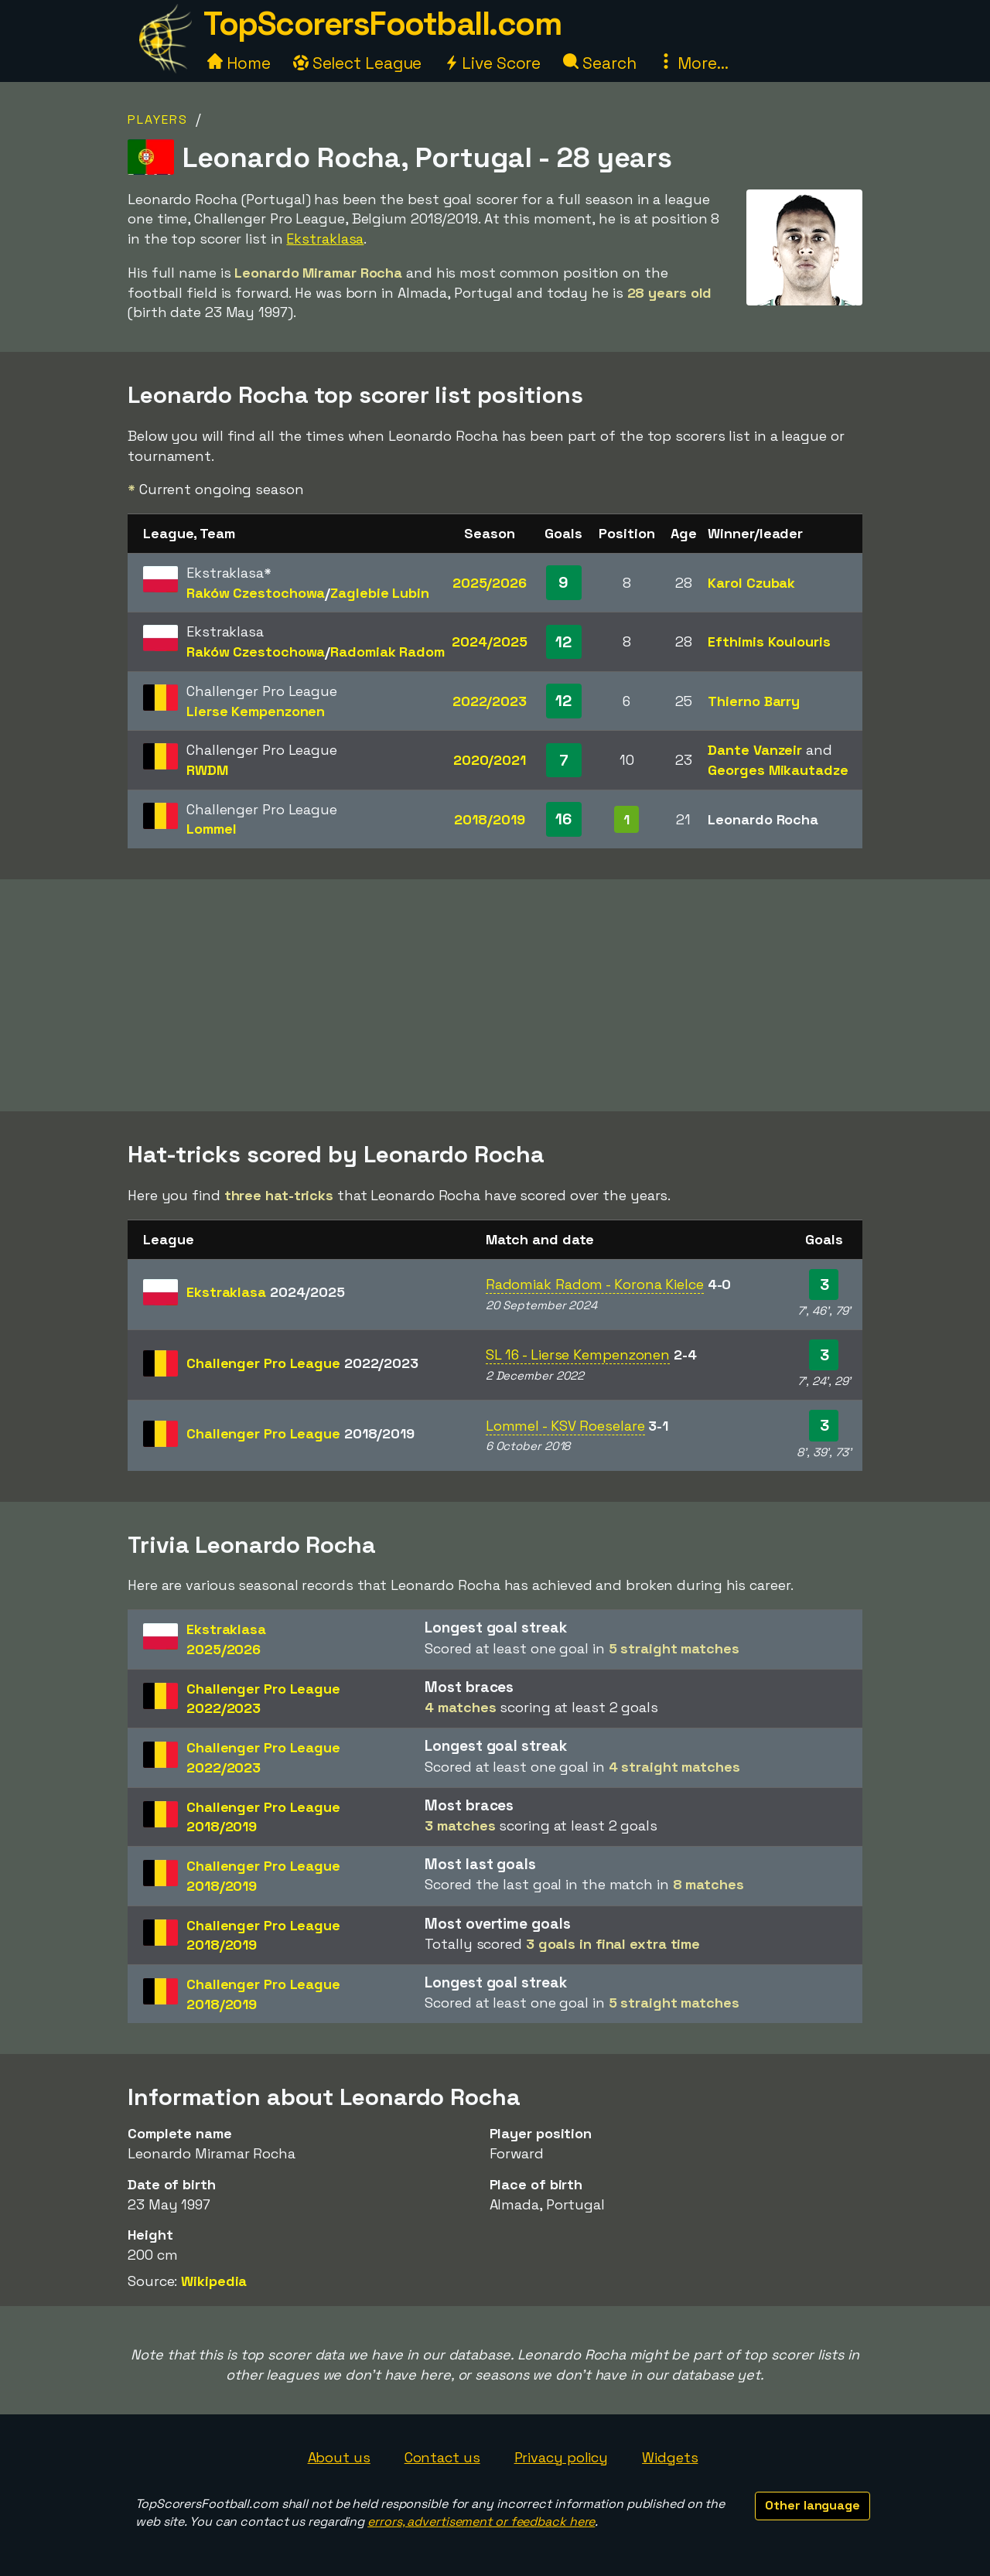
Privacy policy (561, 2457)
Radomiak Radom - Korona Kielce (595, 1284)
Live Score (492, 63)
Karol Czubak (751, 583)
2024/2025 (489, 641)
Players (158, 119)
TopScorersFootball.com (382, 23)
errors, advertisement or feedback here (481, 2521)
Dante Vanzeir (755, 750)
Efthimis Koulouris (769, 641)
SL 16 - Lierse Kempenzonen (578, 1354)
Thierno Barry (754, 701)
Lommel (211, 829)
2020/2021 (489, 760)
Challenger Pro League (302, 1363)
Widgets (670, 2457)
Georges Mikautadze (778, 770)
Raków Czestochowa (255, 593)
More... (693, 63)
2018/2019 (489, 819)
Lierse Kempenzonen (255, 711)
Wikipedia (214, 2281)
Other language (812, 2505)
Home (239, 63)
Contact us (442, 2457)
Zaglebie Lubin (379, 593)
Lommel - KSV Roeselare (565, 1426)
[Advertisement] (495, 995)
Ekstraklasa (325, 238)
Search (599, 63)
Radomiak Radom (387, 651)
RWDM (207, 770)
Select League (357, 63)
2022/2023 (489, 701)
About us (339, 2457)
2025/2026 (489, 583)
